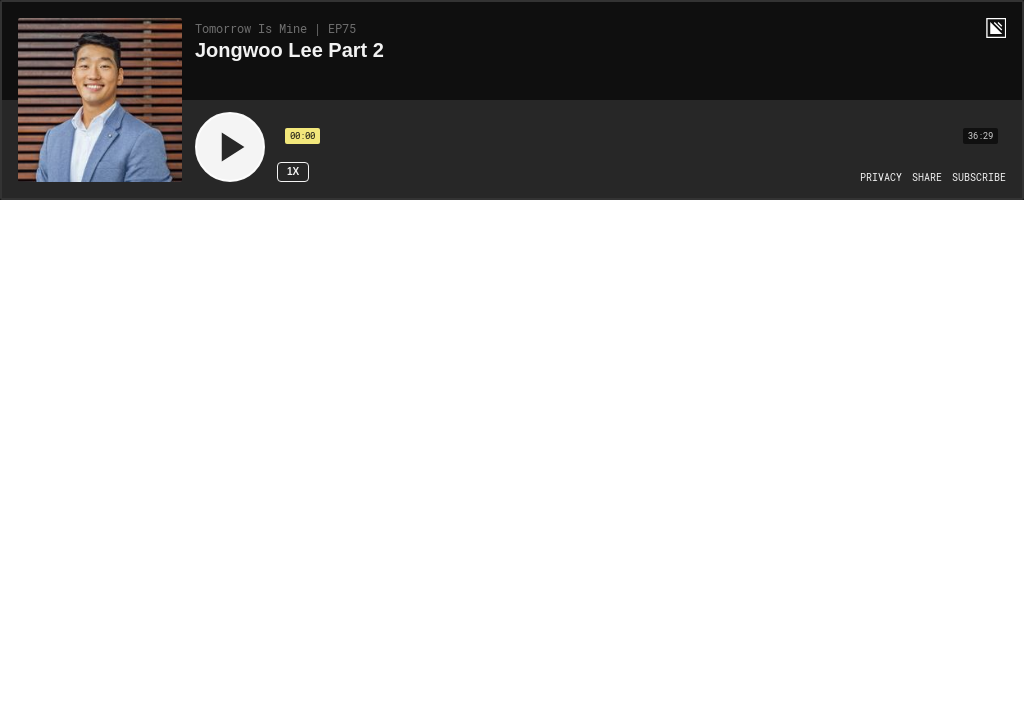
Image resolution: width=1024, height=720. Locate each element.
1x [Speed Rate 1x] (293, 171)
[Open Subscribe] (979, 178)
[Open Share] (927, 178)
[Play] (230, 147)
